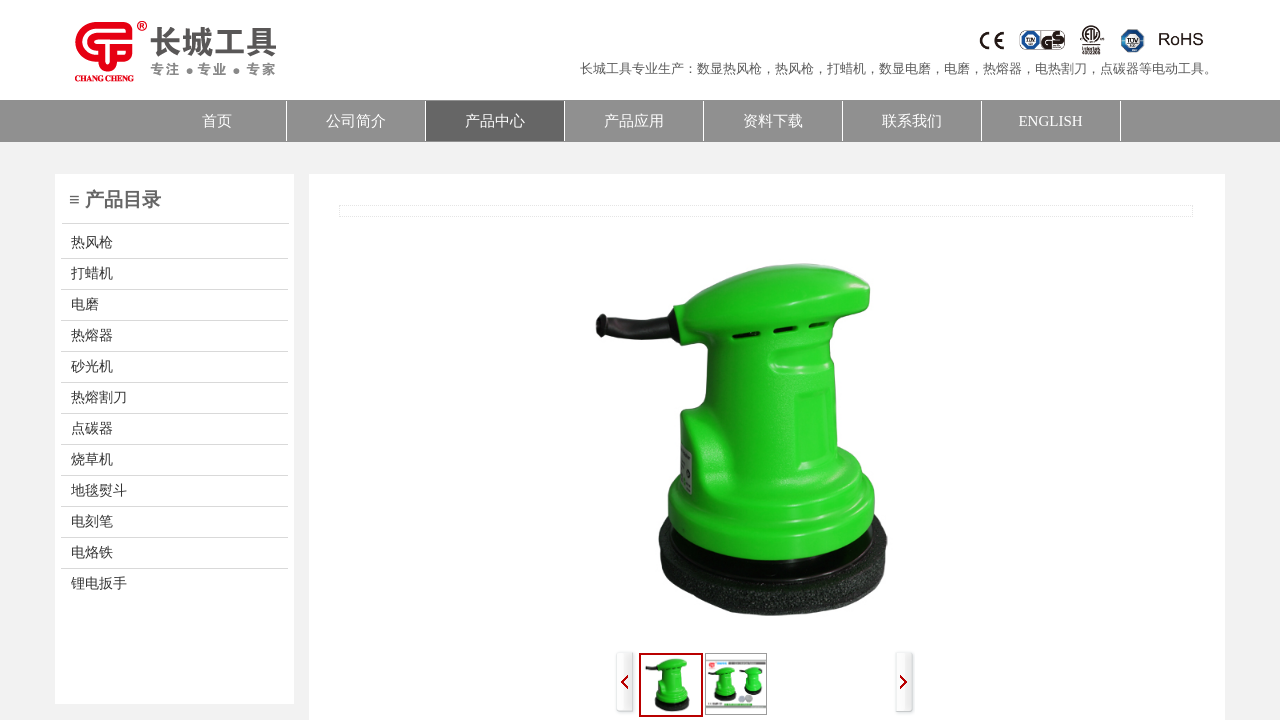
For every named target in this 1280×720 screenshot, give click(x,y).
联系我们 (912, 121)
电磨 (957, 68)
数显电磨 (905, 68)
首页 (217, 121)
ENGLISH (1050, 121)
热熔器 (1002, 68)
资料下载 (773, 121)
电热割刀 (1061, 68)
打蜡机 (846, 68)
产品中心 (495, 121)
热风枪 (794, 68)
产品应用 (634, 121)
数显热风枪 (729, 68)
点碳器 (1119, 68)
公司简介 (356, 121)
